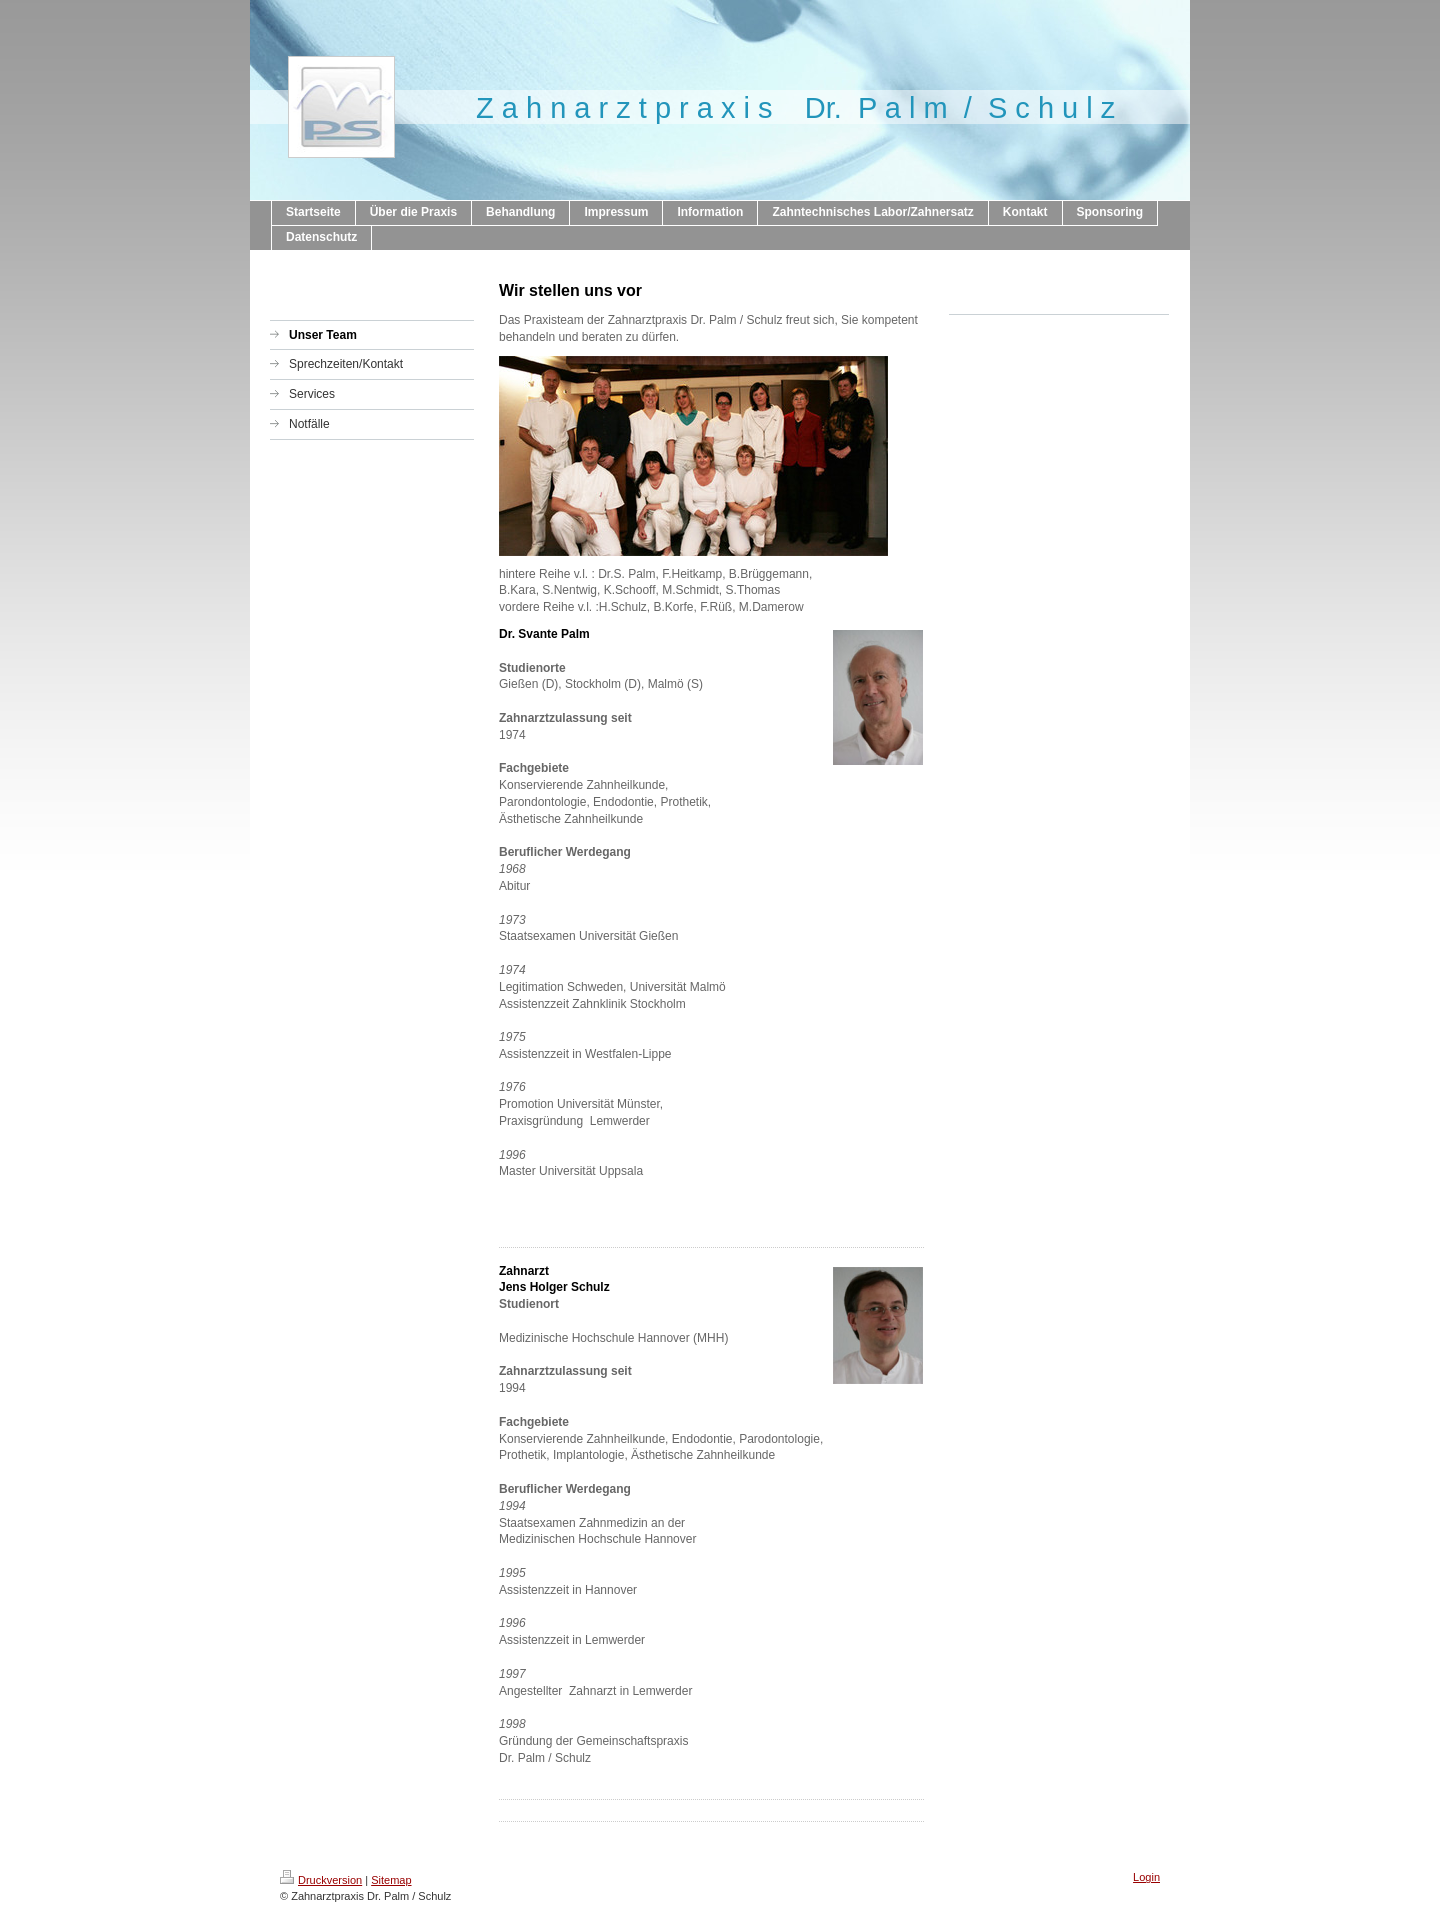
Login (1146, 1877)
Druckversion (321, 1880)
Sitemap (391, 1880)
